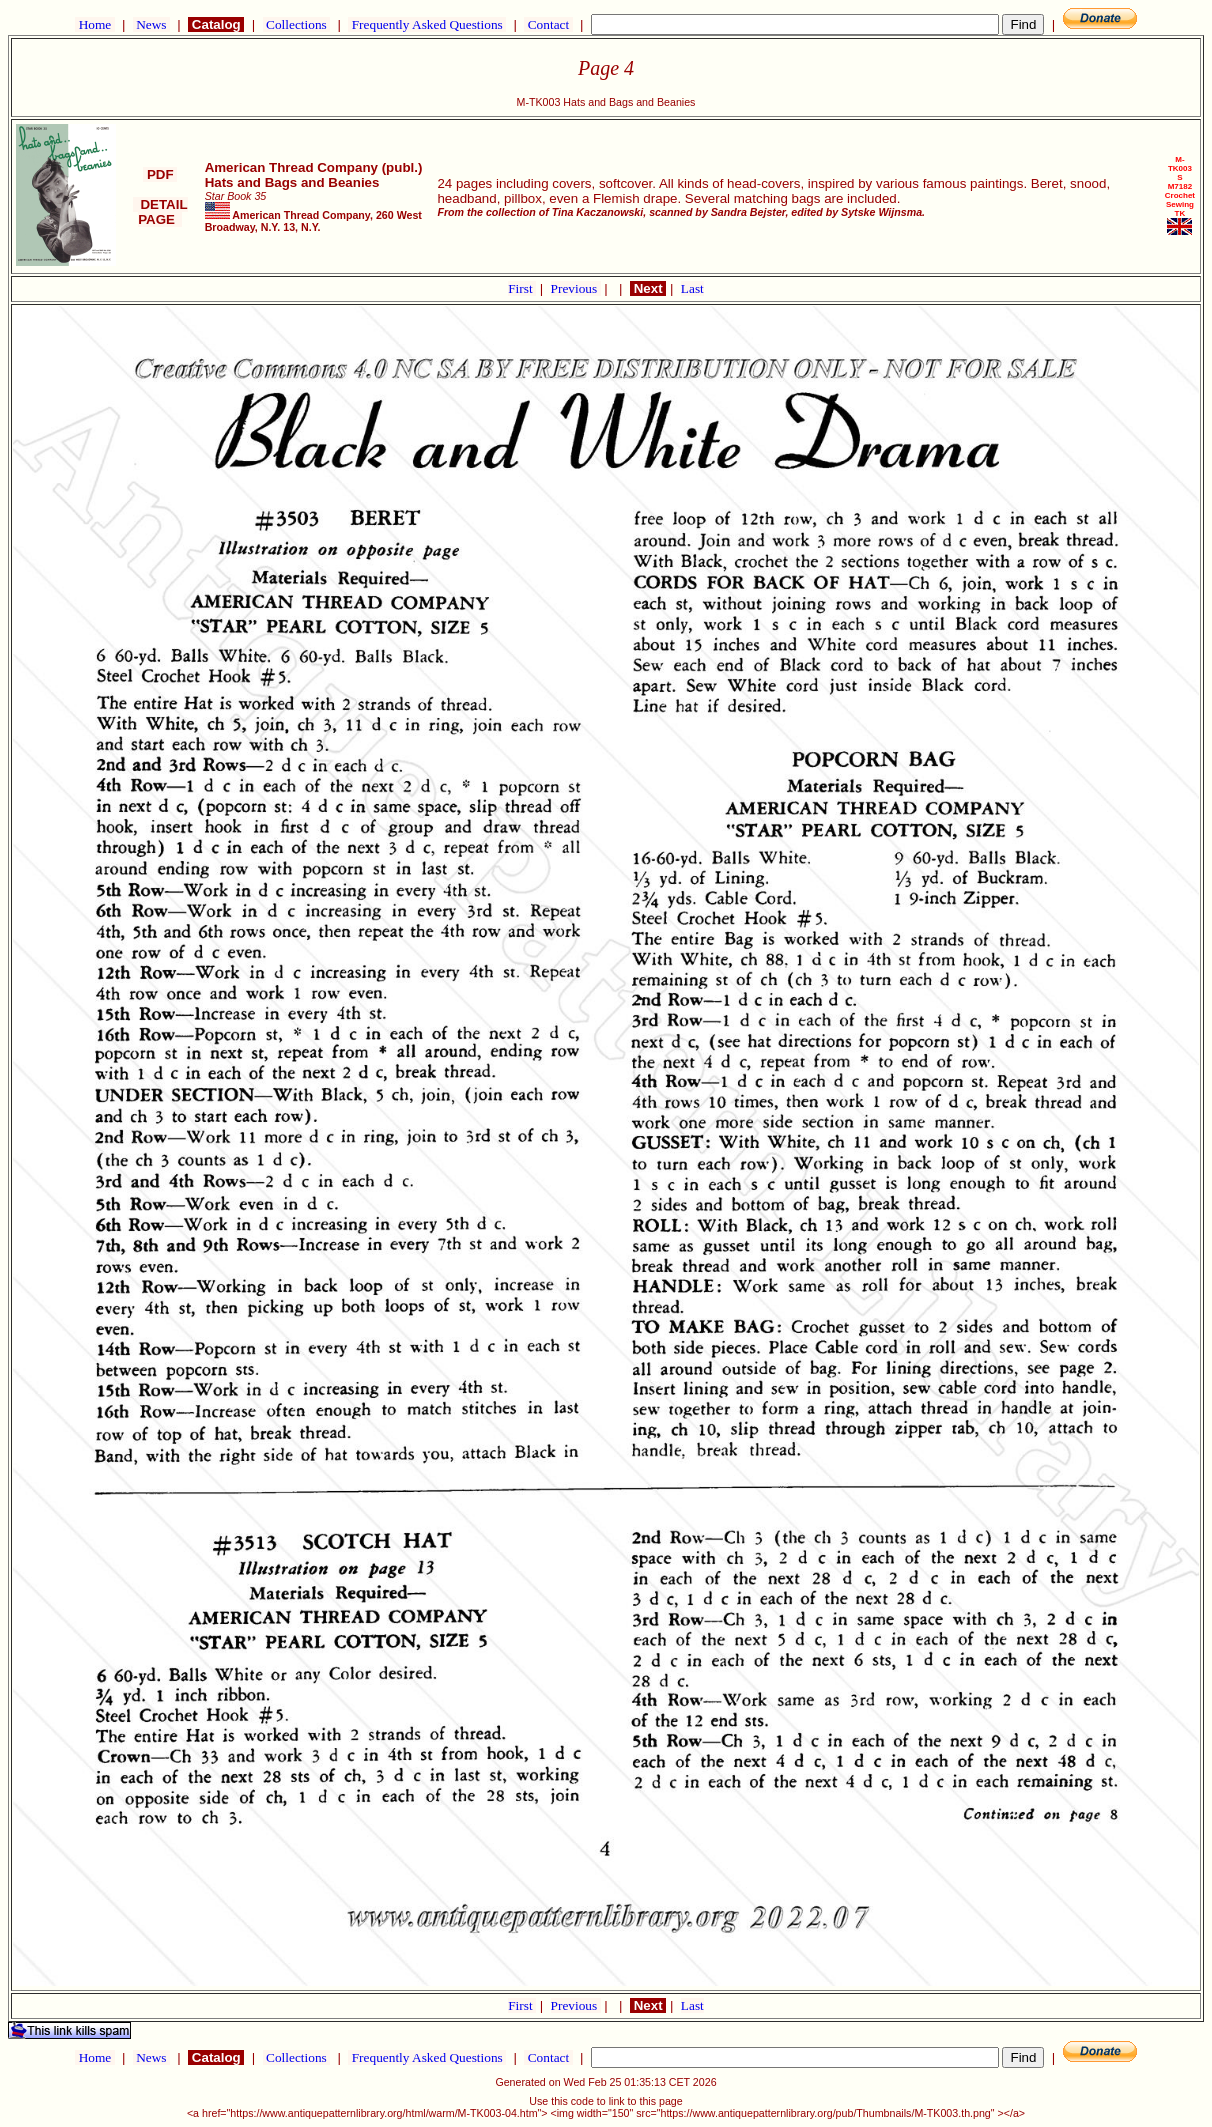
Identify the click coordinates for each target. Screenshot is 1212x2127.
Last (692, 288)
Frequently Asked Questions (427, 24)
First (522, 288)
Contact (548, 24)
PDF (160, 174)
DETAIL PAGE (160, 212)
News (151, 24)
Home (94, 24)
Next (648, 288)
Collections (296, 24)
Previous (576, 288)
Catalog (216, 24)
